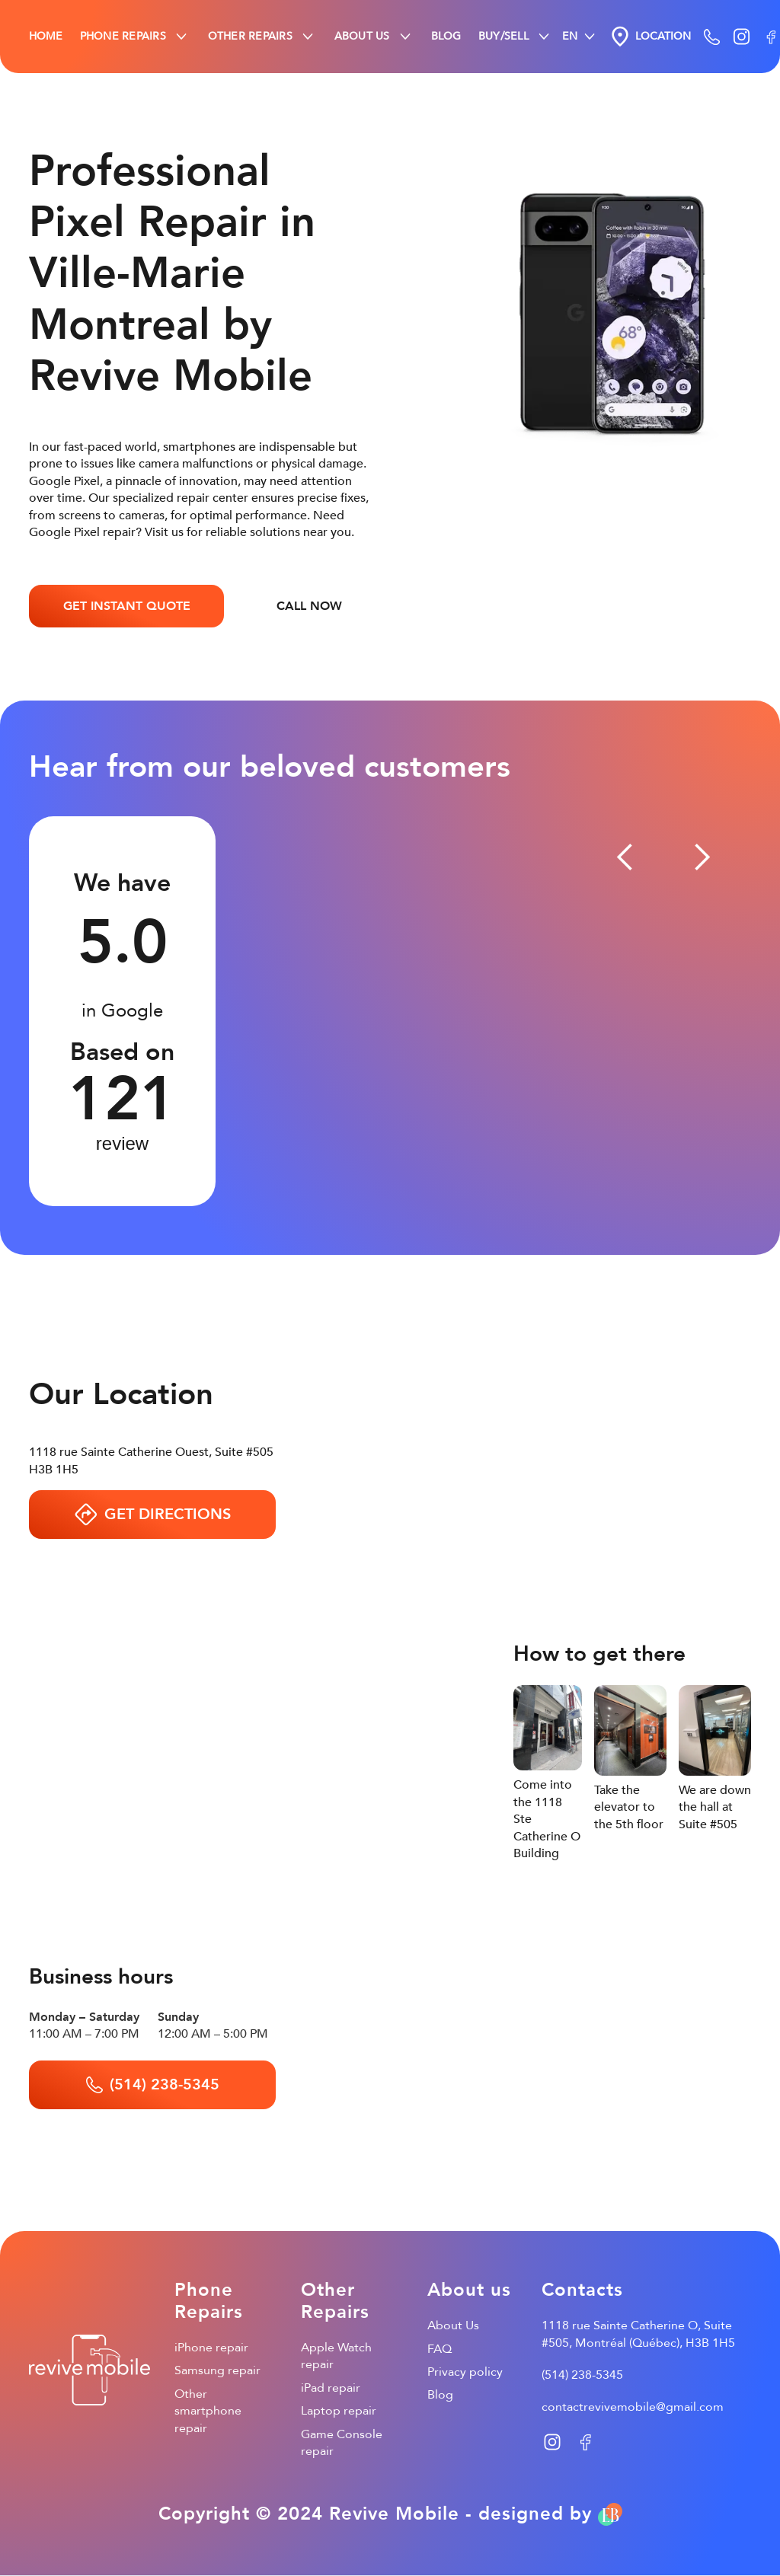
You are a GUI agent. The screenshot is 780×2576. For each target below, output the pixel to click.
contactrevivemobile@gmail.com (633, 2407)
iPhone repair (211, 2347)
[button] (135, 36)
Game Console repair (341, 2442)
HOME (45, 36)
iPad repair (330, 2388)
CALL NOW (309, 606)
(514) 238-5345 (582, 2375)
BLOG (446, 36)
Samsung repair (217, 2370)
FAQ (439, 2349)
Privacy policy (465, 2372)
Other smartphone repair (207, 2411)
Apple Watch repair (336, 2356)
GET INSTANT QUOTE (126, 606)
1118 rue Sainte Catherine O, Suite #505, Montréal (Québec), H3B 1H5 (638, 2334)
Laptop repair (338, 2410)
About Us (453, 2325)
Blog (440, 2394)
